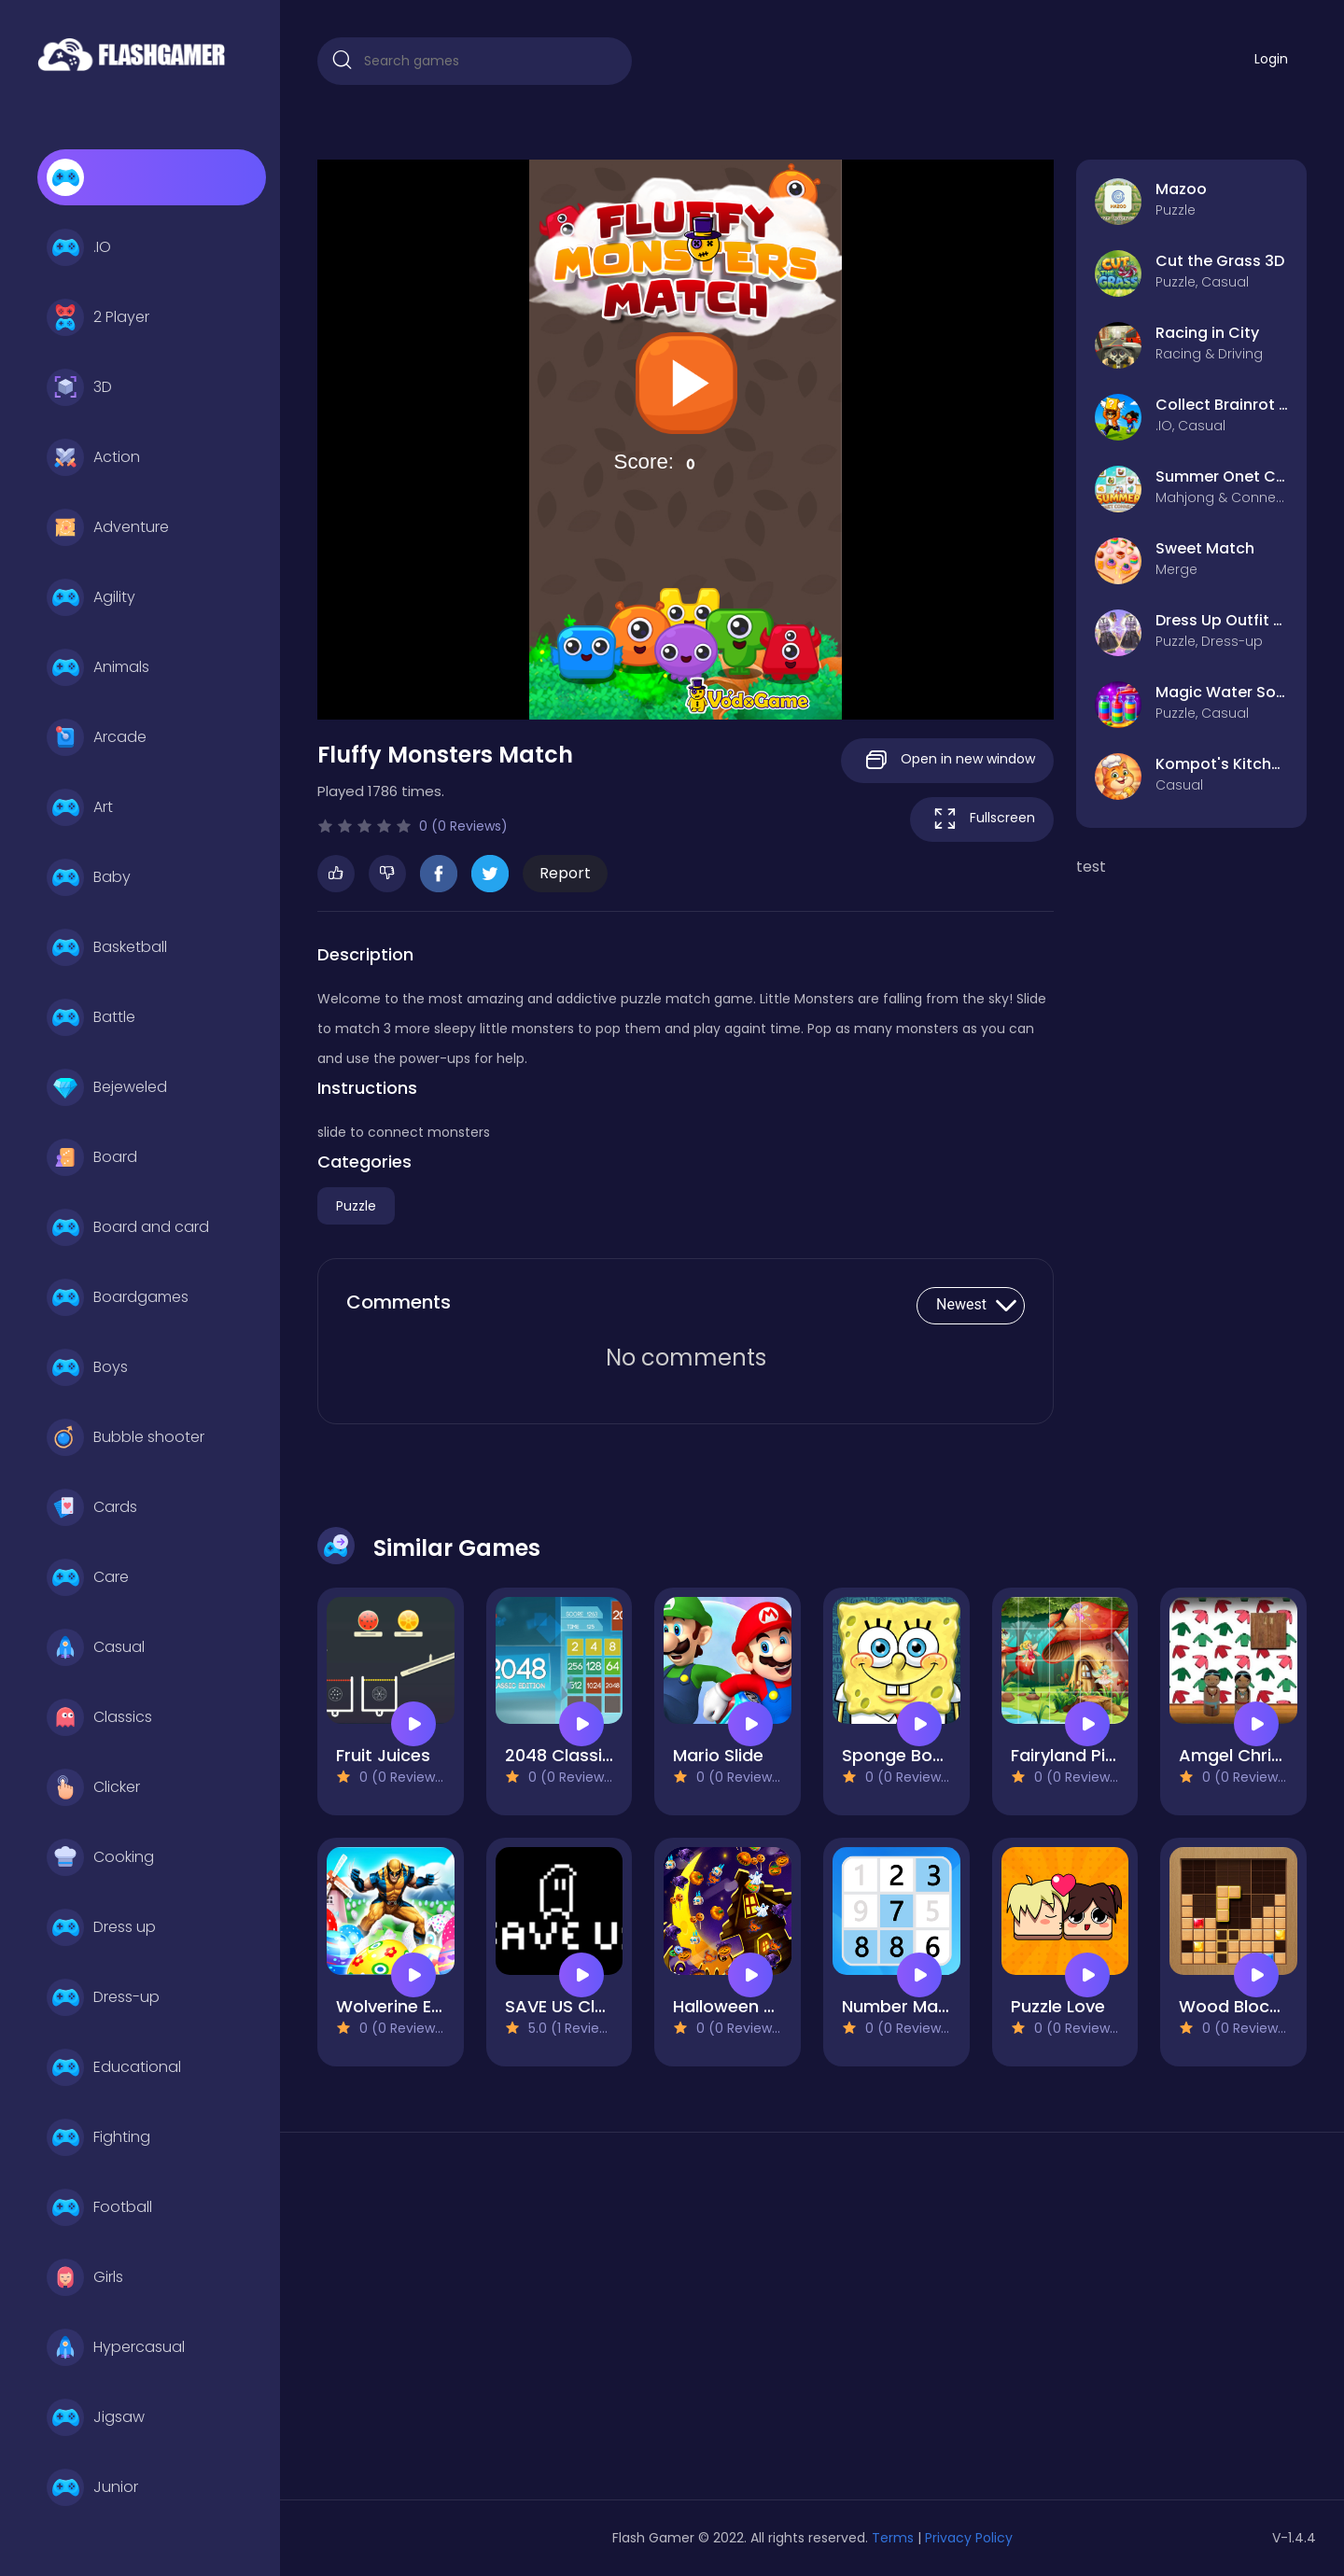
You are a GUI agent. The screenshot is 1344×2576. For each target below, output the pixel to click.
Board (92, 1157)
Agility (91, 597)
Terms (893, 2537)
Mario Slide (718, 1755)
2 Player (98, 317)
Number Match (904, 2006)
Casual (96, 1647)
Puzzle (356, 1206)
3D (79, 387)
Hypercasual (116, 2347)
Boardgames (118, 1297)
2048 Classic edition (590, 1755)
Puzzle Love (1058, 2006)
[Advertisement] (474, 2323)
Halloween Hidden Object (778, 2006)
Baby (89, 877)
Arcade (97, 737)
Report (565, 873)
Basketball (107, 947)
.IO (79, 247)
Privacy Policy (969, 2537)
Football (99, 2207)
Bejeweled (107, 1087)
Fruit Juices (383, 1755)
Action (93, 457)
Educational (114, 2067)
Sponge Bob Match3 (926, 1755)
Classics (99, 1717)
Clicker (93, 1787)
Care (88, 1577)
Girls (85, 2277)
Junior (92, 2487)
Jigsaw (96, 2417)
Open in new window (947, 760)
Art (80, 807)
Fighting (98, 2137)
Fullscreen (982, 819)
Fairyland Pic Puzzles (1096, 1755)
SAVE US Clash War (585, 2006)
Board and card (128, 1227)
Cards (92, 1507)
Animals (98, 667)
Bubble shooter (125, 1437)
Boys (87, 1367)
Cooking (100, 1857)
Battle (91, 1017)
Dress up (101, 1927)
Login (1271, 58)
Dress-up (103, 1997)
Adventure (108, 527)
